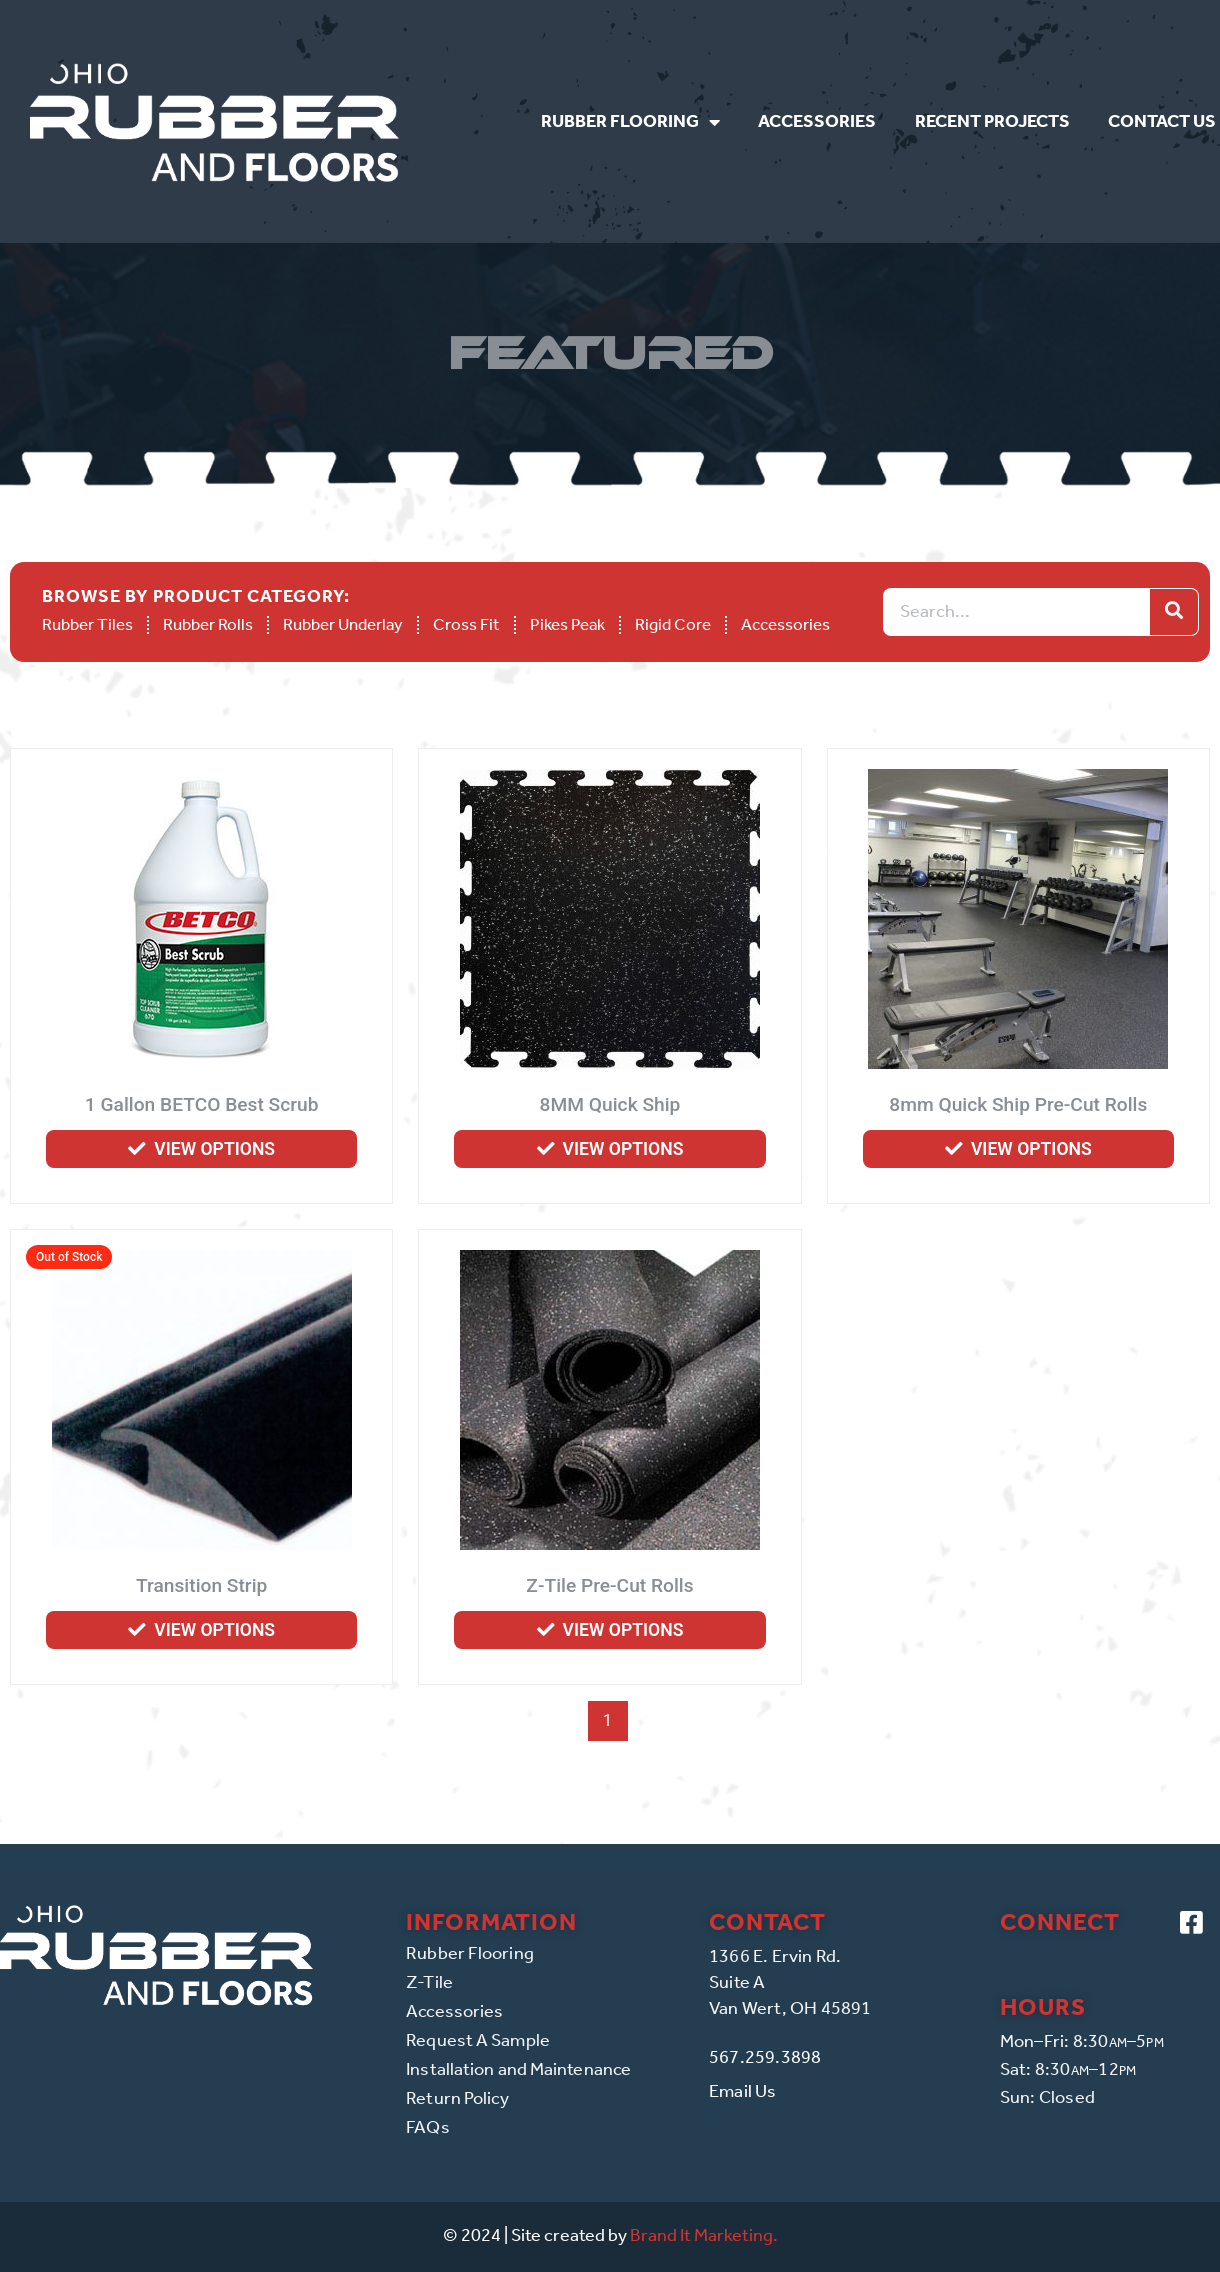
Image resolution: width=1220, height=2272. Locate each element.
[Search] (1174, 612)
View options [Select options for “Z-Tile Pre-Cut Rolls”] (623, 1630)
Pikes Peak (567, 624)
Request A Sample (478, 2040)
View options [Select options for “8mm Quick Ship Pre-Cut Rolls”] (1031, 1149)
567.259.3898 (765, 2057)
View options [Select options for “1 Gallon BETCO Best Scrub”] (214, 1149)
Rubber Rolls (208, 624)
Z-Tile (429, 1982)
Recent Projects (992, 121)
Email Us (743, 2091)
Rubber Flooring (630, 122)
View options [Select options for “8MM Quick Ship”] (623, 1149)
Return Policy (457, 2098)
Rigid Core (673, 624)
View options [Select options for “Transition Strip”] (214, 1630)
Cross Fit (466, 624)
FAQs (427, 2127)
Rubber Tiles (87, 624)
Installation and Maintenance (518, 2069)
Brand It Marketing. (704, 2235)
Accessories (817, 121)
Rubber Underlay (343, 624)
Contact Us (1162, 121)
